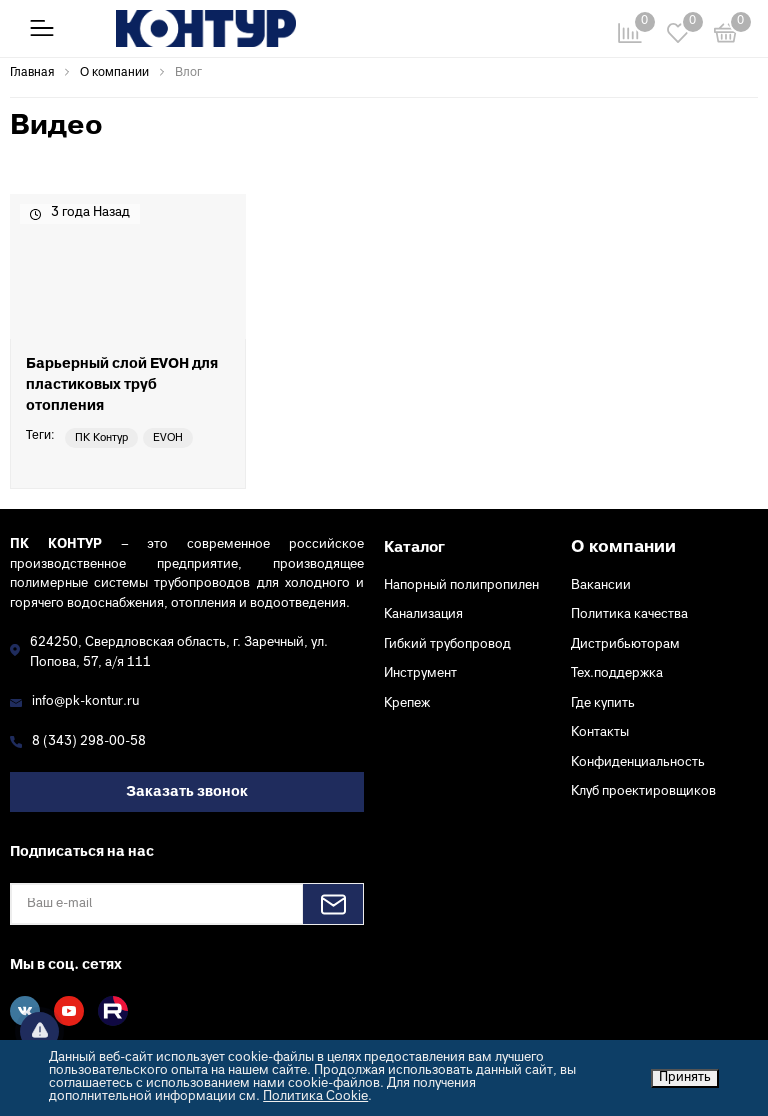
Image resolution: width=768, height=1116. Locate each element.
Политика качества (629, 615)
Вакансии (601, 586)
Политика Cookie (315, 1097)
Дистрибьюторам (625, 645)
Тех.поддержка (617, 674)
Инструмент (420, 674)
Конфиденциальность (638, 763)
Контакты (600, 733)
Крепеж (407, 704)
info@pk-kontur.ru (85, 702)
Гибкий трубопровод (447, 645)
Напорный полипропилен (461, 586)
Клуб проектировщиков (643, 792)
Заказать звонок (187, 792)
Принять (685, 1078)
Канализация (423, 615)
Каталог (414, 548)
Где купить (603, 704)
